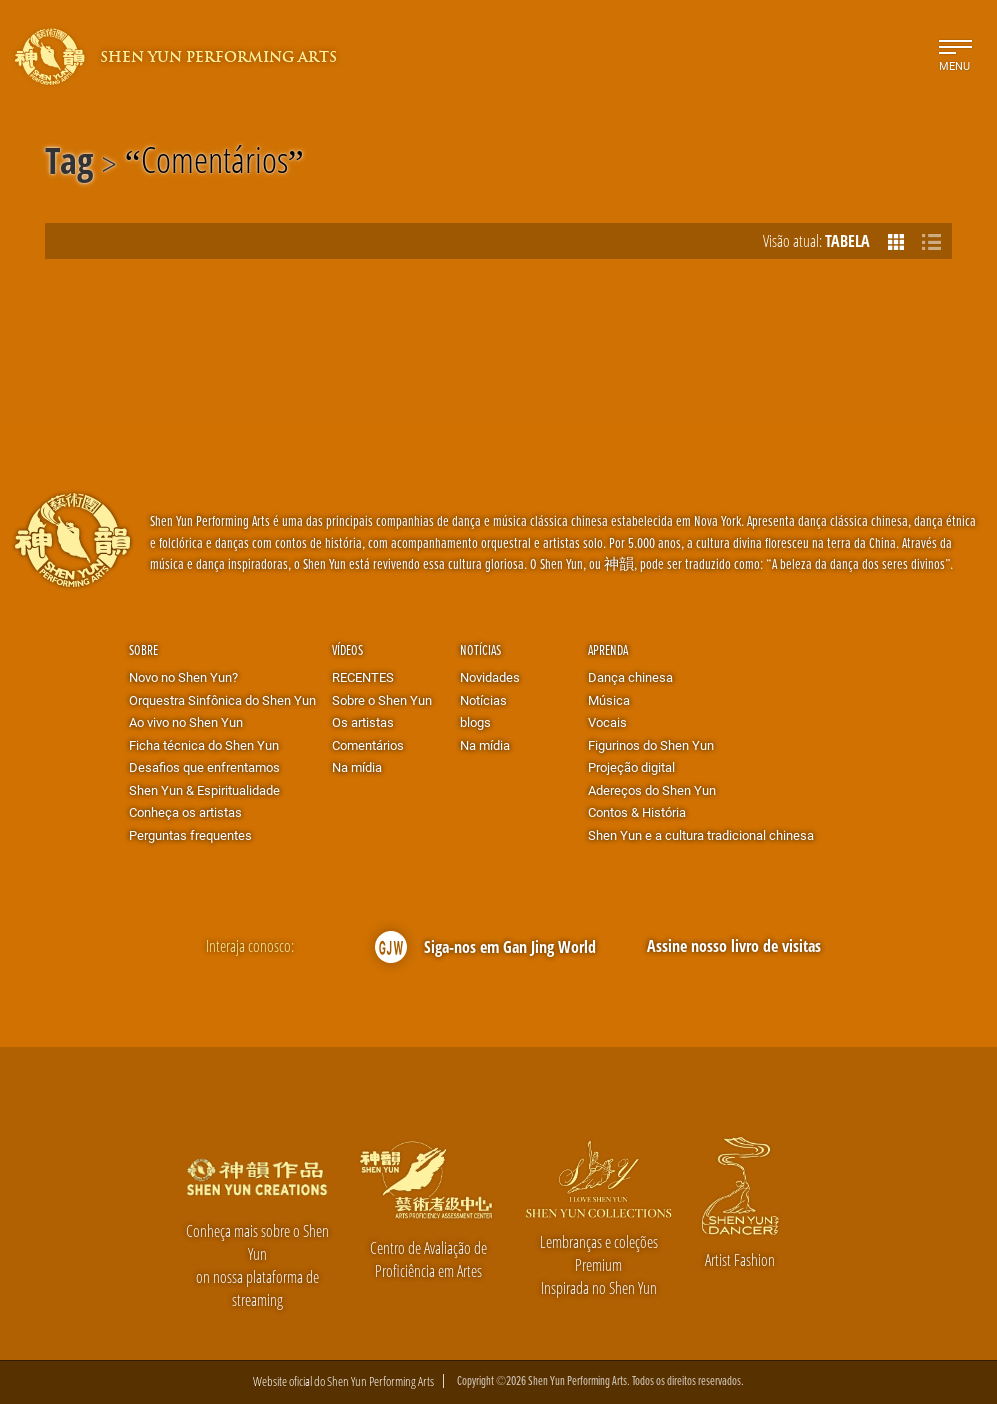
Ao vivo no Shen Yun (186, 722)
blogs (475, 722)
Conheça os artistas (185, 812)
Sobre (143, 649)
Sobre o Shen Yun (382, 700)
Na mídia (357, 767)
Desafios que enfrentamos (204, 767)
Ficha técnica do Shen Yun (204, 745)
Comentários (214, 164)
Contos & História (637, 812)
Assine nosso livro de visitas (734, 946)
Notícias (480, 649)
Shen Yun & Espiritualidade (204, 790)
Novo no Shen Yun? (183, 677)
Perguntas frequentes (190, 835)
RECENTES (363, 677)
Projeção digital (631, 767)
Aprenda (608, 649)
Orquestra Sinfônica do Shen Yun (222, 700)
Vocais (607, 722)
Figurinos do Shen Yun (651, 745)
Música (609, 700)
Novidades (490, 677)
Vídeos (347, 649)
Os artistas (363, 722)
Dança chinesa (630, 677)
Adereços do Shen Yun (652, 790)
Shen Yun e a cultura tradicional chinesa (701, 835)
